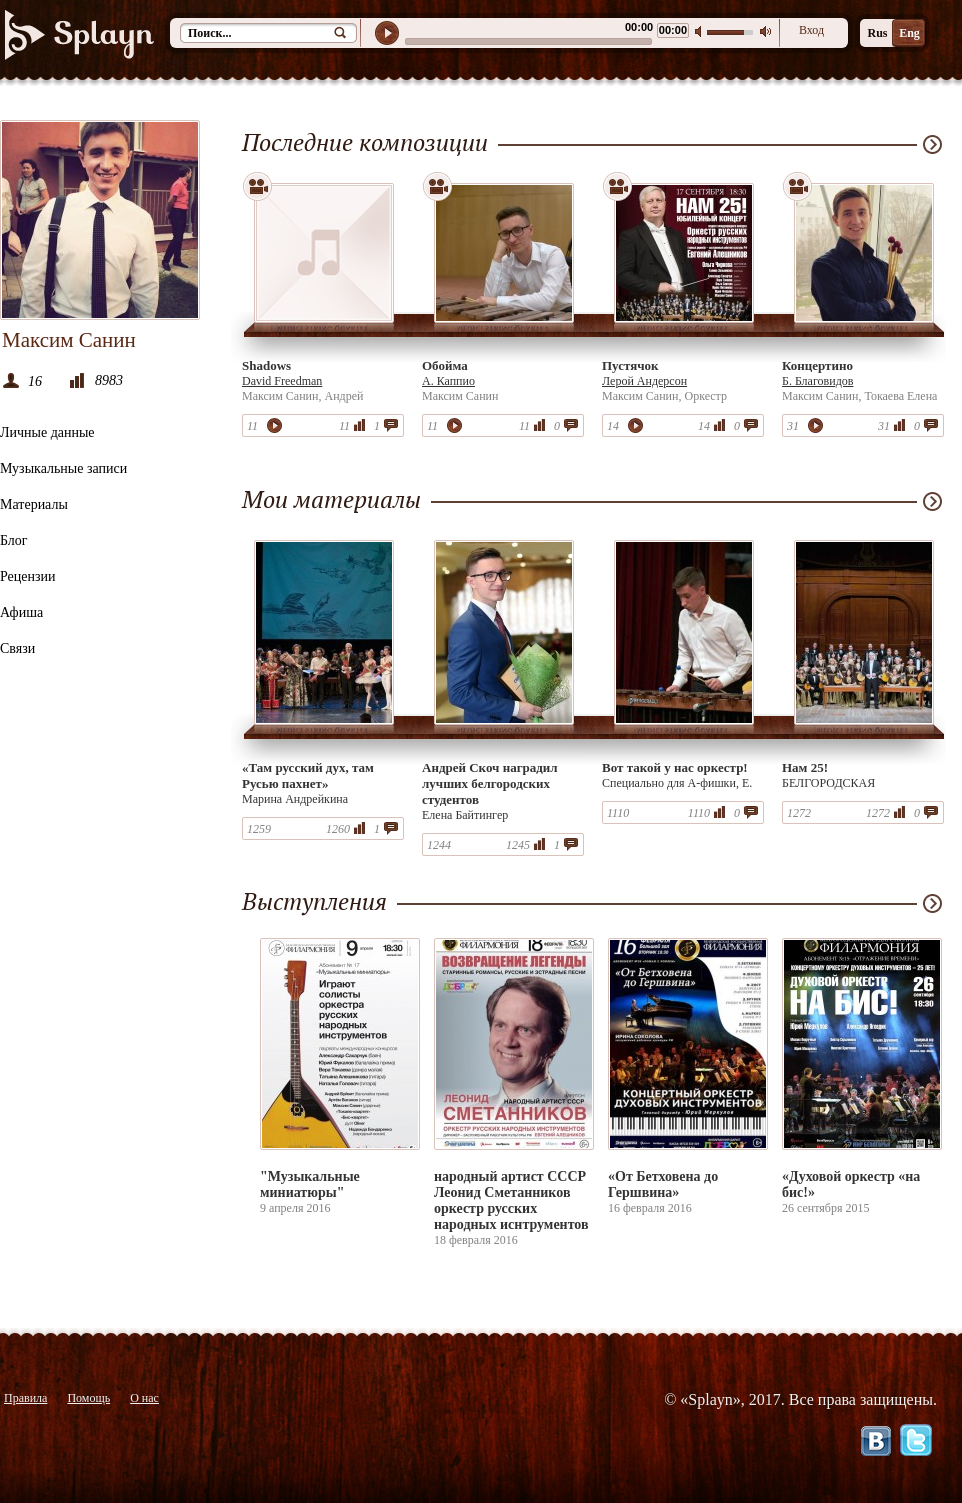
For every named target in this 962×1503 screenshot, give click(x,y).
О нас (144, 1398)
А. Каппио (448, 381)
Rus (877, 33)
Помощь (88, 1398)
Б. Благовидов (817, 381)
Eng (909, 33)
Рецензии (28, 576)
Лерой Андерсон (644, 381)
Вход (811, 30)
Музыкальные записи (63, 468)
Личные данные (47, 432)
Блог (14, 540)
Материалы (34, 504)
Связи (17, 648)
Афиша (21, 612)
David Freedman (282, 381)
